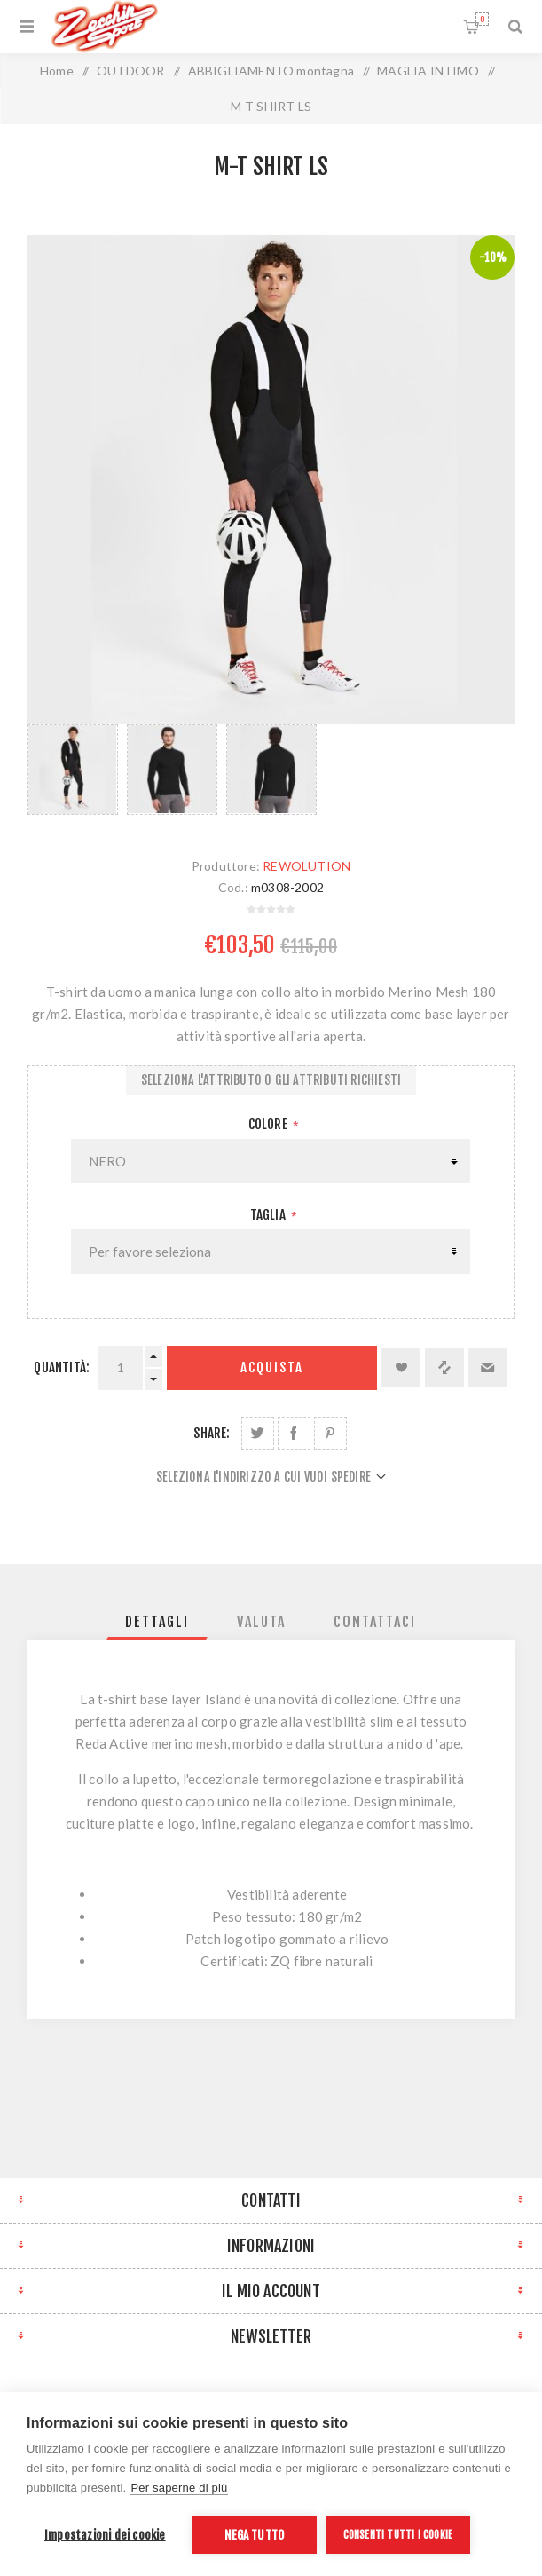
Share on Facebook (294, 1433)
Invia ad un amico (487, 1367)
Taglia (269, 1214)
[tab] (157, 1622)
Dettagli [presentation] (157, 1622)
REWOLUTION (306, 865)
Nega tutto (254, 2534)
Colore (269, 1124)
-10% (493, 257)
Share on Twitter (257, 1433)
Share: (211, 1433)
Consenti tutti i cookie (398, 2534)
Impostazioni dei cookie (105, 2534)
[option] (72, 773)
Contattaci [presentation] (375, 1622)
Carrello (482, 19)
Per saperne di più (178, 2487)
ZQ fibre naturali (322, 1961)
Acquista (271, 1367)
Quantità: (62, 1367)
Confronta (444, 1367)
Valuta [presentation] (261, 1622)
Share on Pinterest (330, 1433)
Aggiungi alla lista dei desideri (400, 1367)
